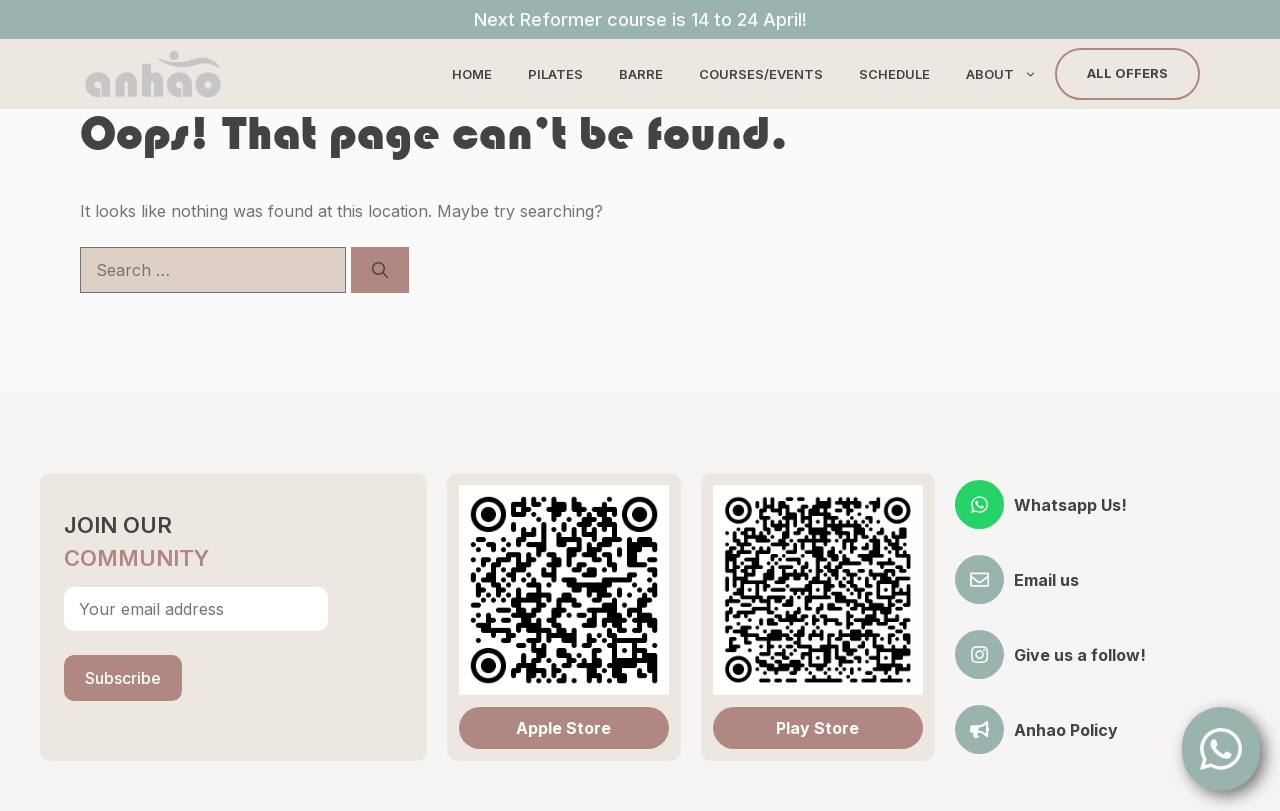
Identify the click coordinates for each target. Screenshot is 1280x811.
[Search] (380, 270)
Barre (641, 74)
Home (472, 74)
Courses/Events (761, 74)
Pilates (555, 74)
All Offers (1127, 73)
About (1010, 74)
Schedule (894, 74)
